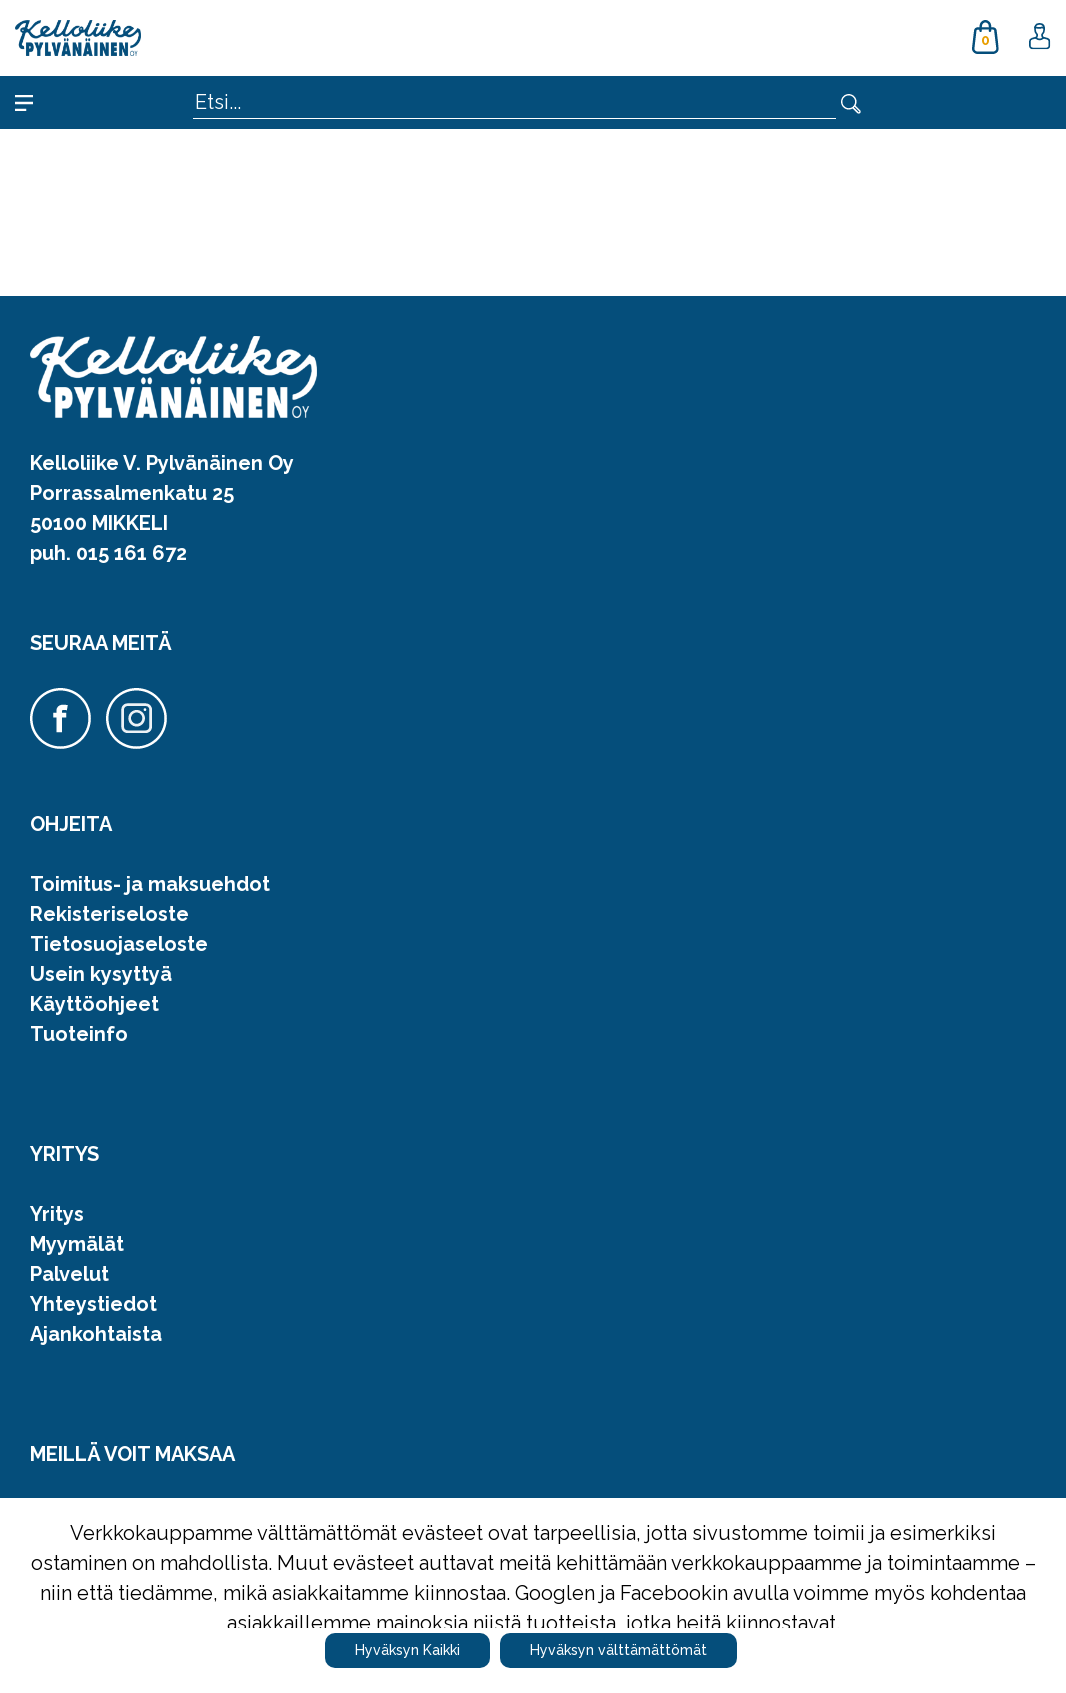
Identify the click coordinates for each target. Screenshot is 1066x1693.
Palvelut (69, 1274)
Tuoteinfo (79, 1034)
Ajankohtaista (96, 1334)
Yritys (57, 1214)
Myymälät (77, 1244)
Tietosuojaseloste (119, 944)
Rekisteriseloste (109, 914)
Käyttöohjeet (94, 1004)
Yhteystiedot (93, 1304)
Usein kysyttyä (101, 974)
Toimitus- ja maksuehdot (150, 884)
